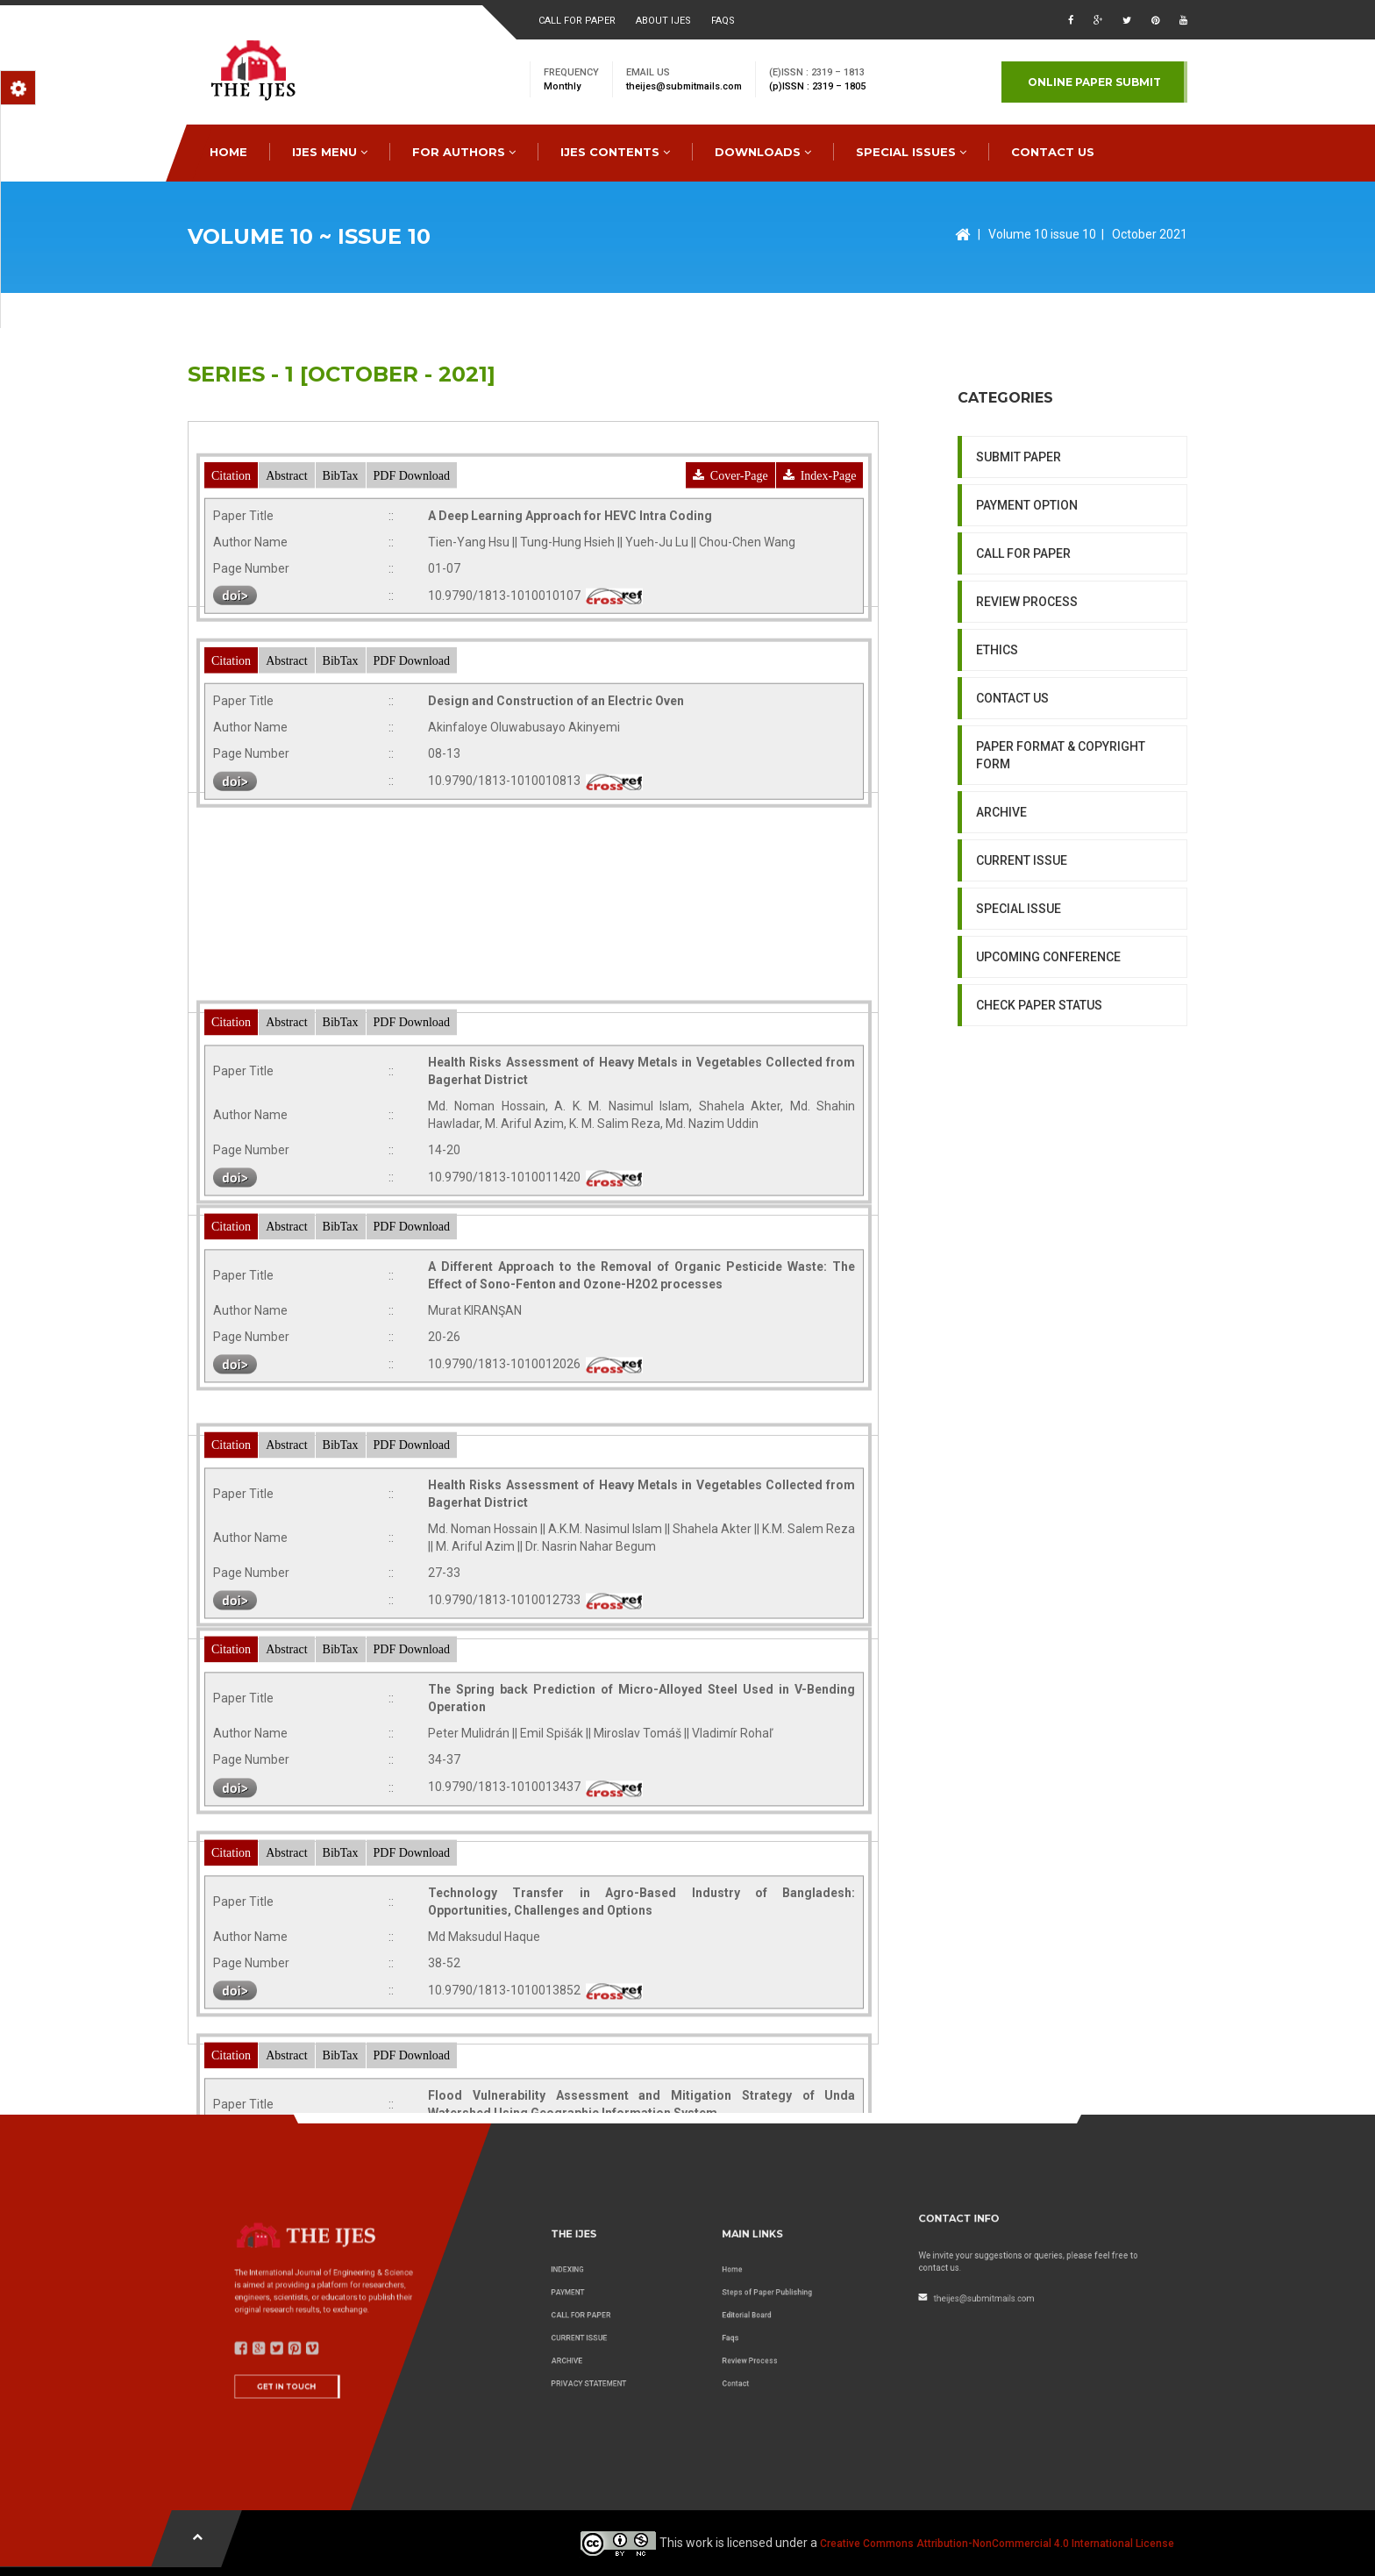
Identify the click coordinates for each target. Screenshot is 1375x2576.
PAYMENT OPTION (1027, 660)
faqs (723, 20)
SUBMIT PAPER (1018, 612)
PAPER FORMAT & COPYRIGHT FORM (1060, 910)
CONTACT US (1052, 152)
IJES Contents (615, 152)
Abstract (286, 568)
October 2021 (1149, 234)
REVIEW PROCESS (1027, 757)
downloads (763, 152)
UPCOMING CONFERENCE (1048, 1112)
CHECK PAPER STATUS (1039, 1160)
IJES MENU (329, 152)
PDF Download (412, 568)
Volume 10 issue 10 (1042, 234)
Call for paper (577, 20)
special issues (911, 152)
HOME (228, 152)
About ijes (663, 20)
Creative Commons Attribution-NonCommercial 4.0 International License (997, 2543)
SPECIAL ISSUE (1018, 1064)
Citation (231, 568)
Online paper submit (1094, 82)
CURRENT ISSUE (1021, 1016)
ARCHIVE (1001, 967)
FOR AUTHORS (464, 152)
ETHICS (997, 805)
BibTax (341, 568)
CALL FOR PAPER (1023, 709)
